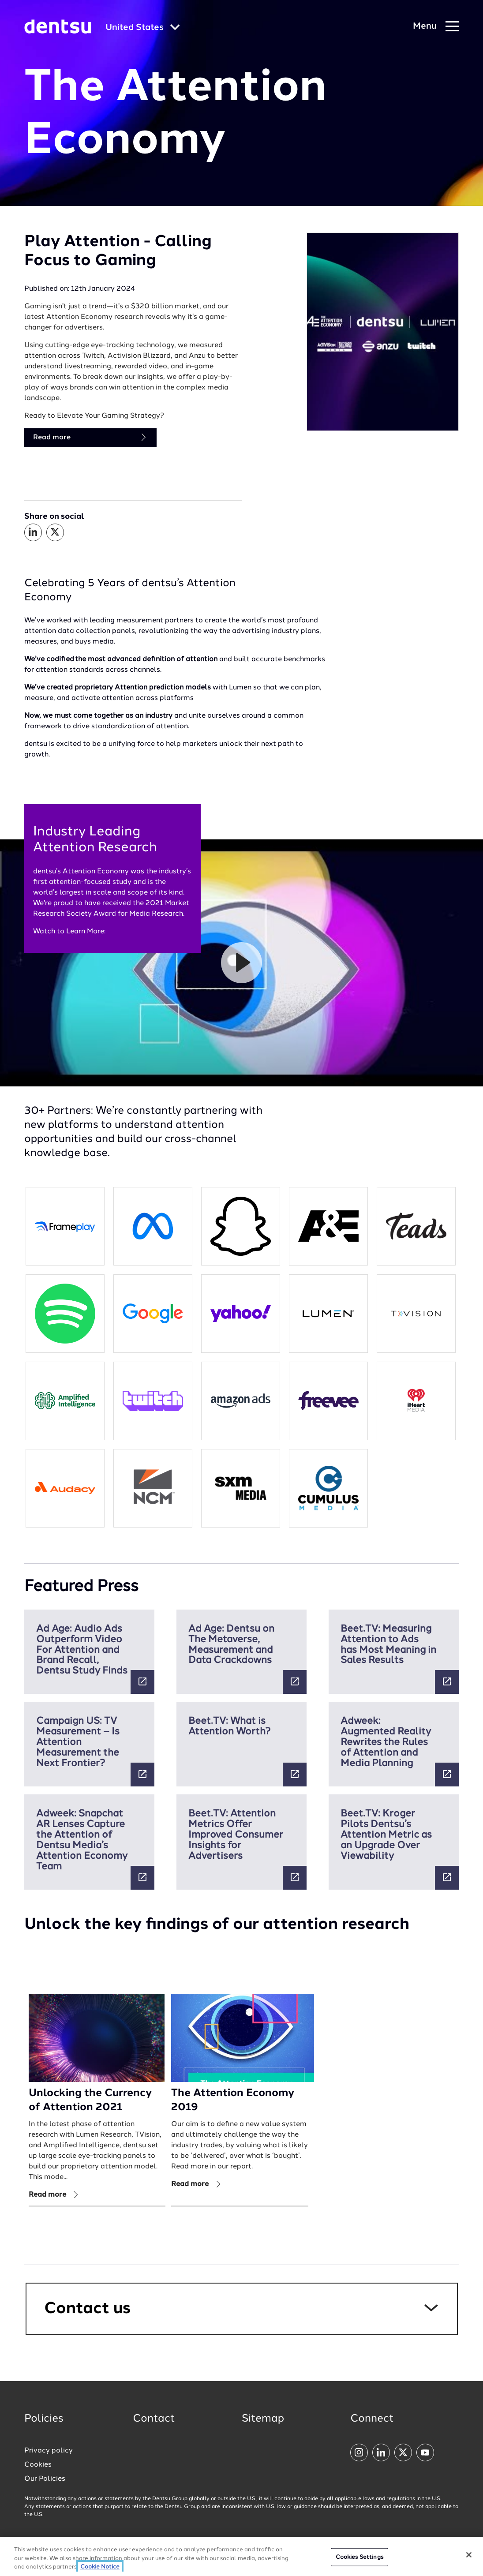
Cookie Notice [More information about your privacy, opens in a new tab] (100, 2567)
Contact (154, 2419)
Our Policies (44, 2478)
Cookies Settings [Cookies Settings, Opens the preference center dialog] (359, 2557)
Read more (90, 437)
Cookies (38, 2464)
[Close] (469, 2555)
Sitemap (263, 2419)
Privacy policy (48, 2450)
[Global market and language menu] (142, 28)
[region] (241, 2556)
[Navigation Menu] (436, 26)
